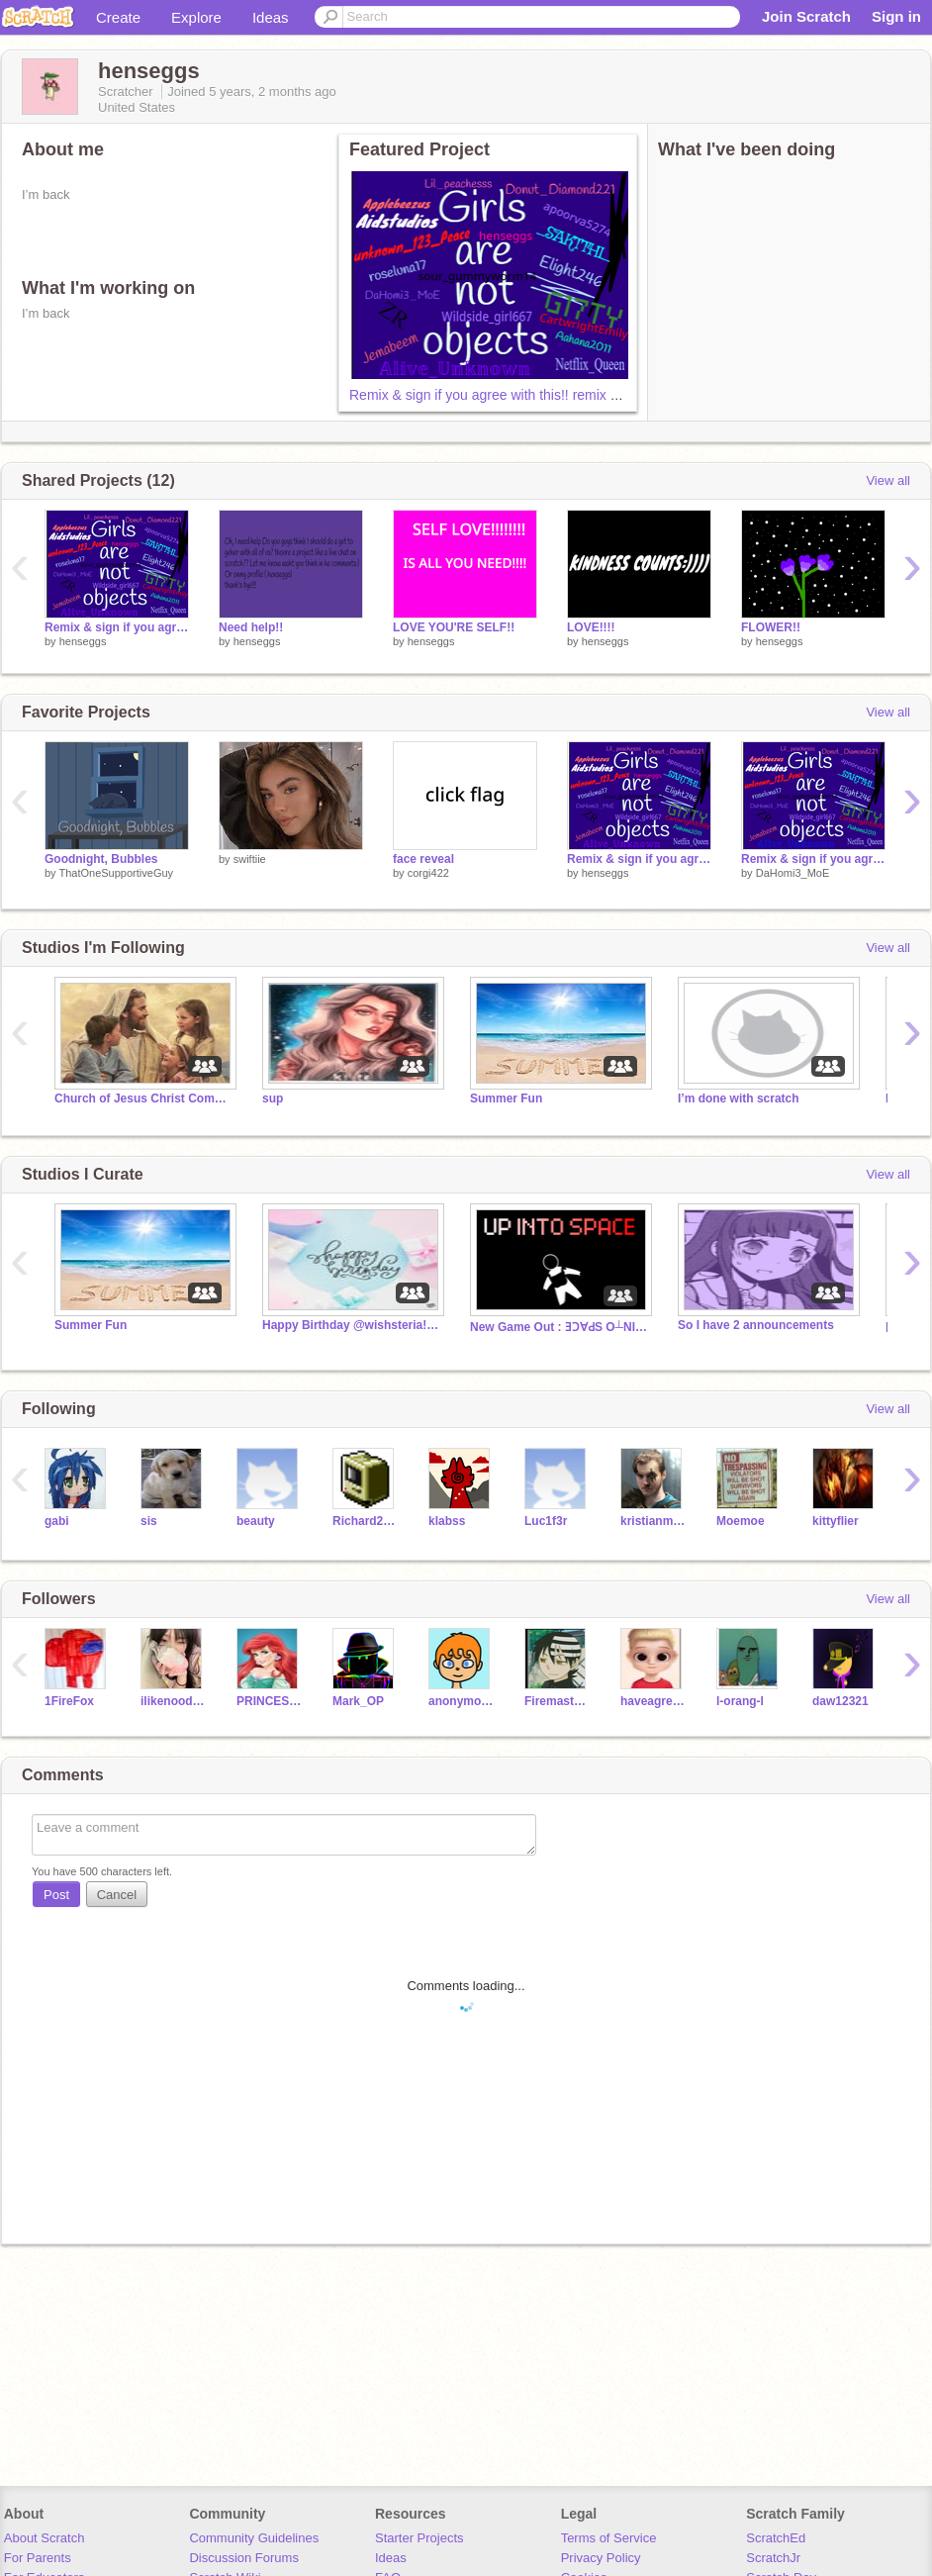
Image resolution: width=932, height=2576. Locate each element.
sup (272, 1098)
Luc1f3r (545, 1521)
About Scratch (44, 2537)
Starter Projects (419, 2537)
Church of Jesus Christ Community (143, 1098)
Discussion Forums (244, 2557)
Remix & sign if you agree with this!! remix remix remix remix (534, 395)
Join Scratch (806, 16)
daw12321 (840, 1701)
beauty (255, 1521)
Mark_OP (358, 1701)
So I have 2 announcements (756, 1325)
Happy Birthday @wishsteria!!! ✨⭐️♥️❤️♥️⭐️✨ (351, 1325)
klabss (446, 1521)
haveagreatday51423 (653, 1701)
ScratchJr (773, 2557)
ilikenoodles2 (173, 1701)
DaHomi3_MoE (793, 873)
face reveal (423, 859)
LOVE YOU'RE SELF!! (453, 627)
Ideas (270, 17)
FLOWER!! (770, 627)
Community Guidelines (254, 2537)
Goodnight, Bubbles (101, 859)
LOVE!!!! (591, 627)
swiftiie (249, 859)
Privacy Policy (601, 2557)
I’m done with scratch (738, 1098)
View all (888, 480)
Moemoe (740, 1521)
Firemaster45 (557, 1701)
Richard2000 (365, 1521)
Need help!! (251, 627)
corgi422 (428, 873)
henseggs (83, 641)
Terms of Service (609, 2537)
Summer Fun (506, 1098)
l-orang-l (740, 1701)
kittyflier (835, 1521)
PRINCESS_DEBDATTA (269, 1701)
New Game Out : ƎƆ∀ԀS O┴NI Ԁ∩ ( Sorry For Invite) (559, 1327)
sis (148, 1521)
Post (56, 1894)
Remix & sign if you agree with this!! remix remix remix (813, 859)
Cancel (117, 1894)
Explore (196, 17)
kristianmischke (653, 1521)
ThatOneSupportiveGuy (115, 873)
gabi (57, 1521)
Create (118, 17)
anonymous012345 (461, 1701)
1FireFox (69, 1701)
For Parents (37, 2557)
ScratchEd (775, 2537)
